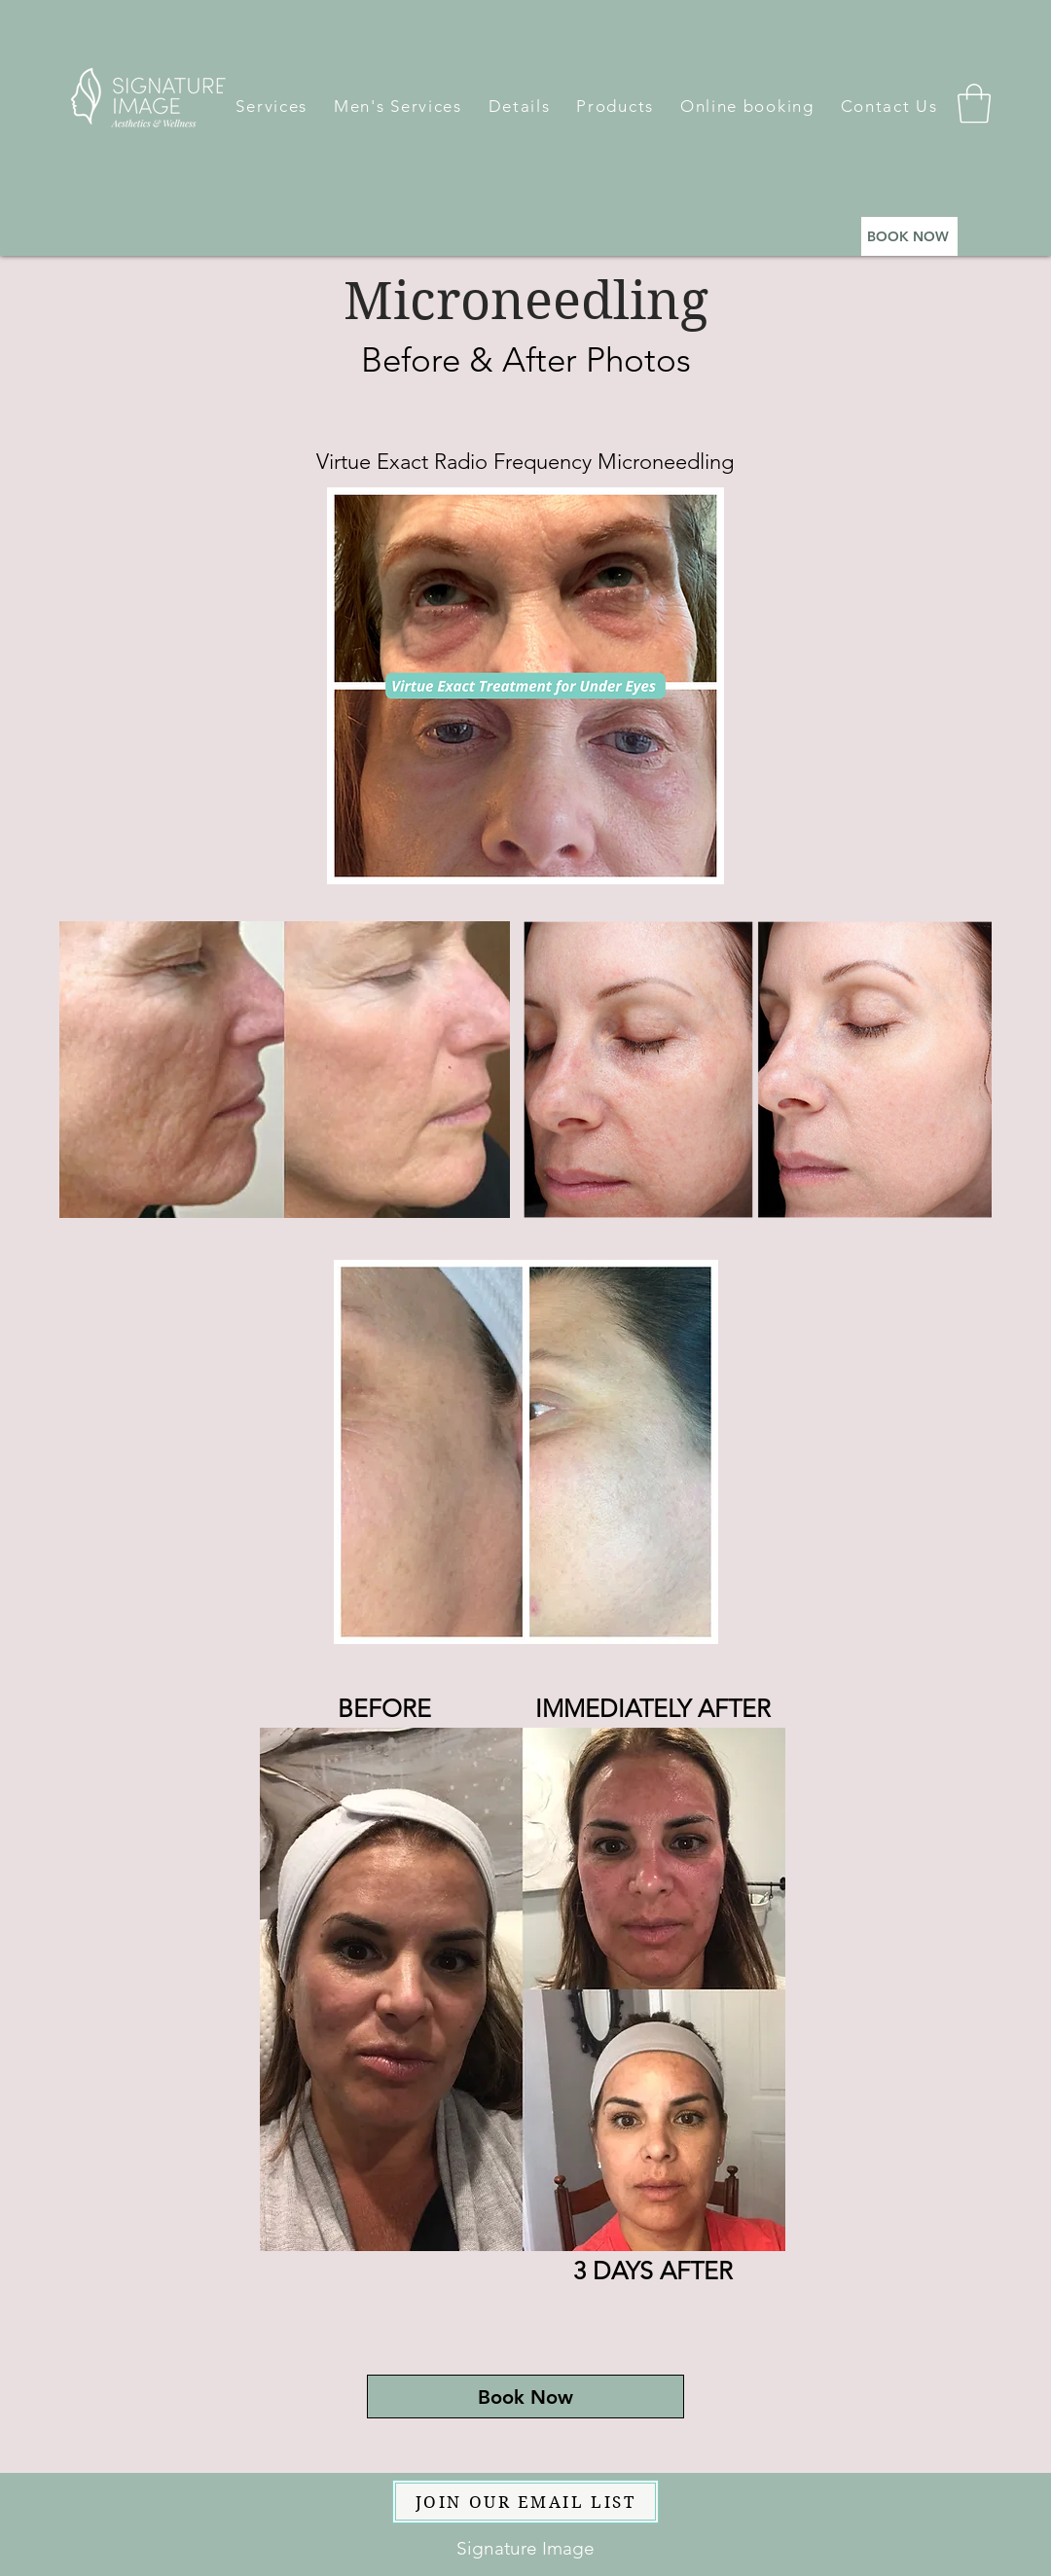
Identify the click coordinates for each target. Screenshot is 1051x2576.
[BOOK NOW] (909, 236)
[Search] (1004, 76)
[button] (271, 106)
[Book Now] (525, 2396)
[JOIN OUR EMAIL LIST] (525, 2501)
